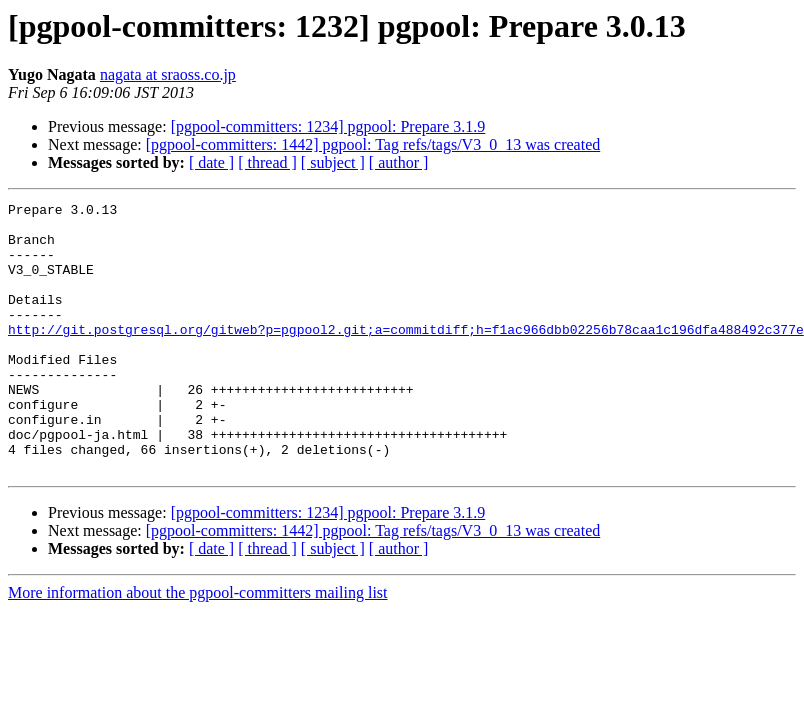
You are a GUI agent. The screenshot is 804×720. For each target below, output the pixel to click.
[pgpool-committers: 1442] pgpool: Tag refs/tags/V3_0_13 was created (373, 144)
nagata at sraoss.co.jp (168, 74)
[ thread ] (267, 162)
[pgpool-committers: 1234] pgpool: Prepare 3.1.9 (328, 126)
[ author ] (399, 162)
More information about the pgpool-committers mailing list (198, 646)
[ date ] (211, 162)
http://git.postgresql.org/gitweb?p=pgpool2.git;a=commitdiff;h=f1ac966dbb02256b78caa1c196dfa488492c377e (406, 356)
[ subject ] (333, 162)
